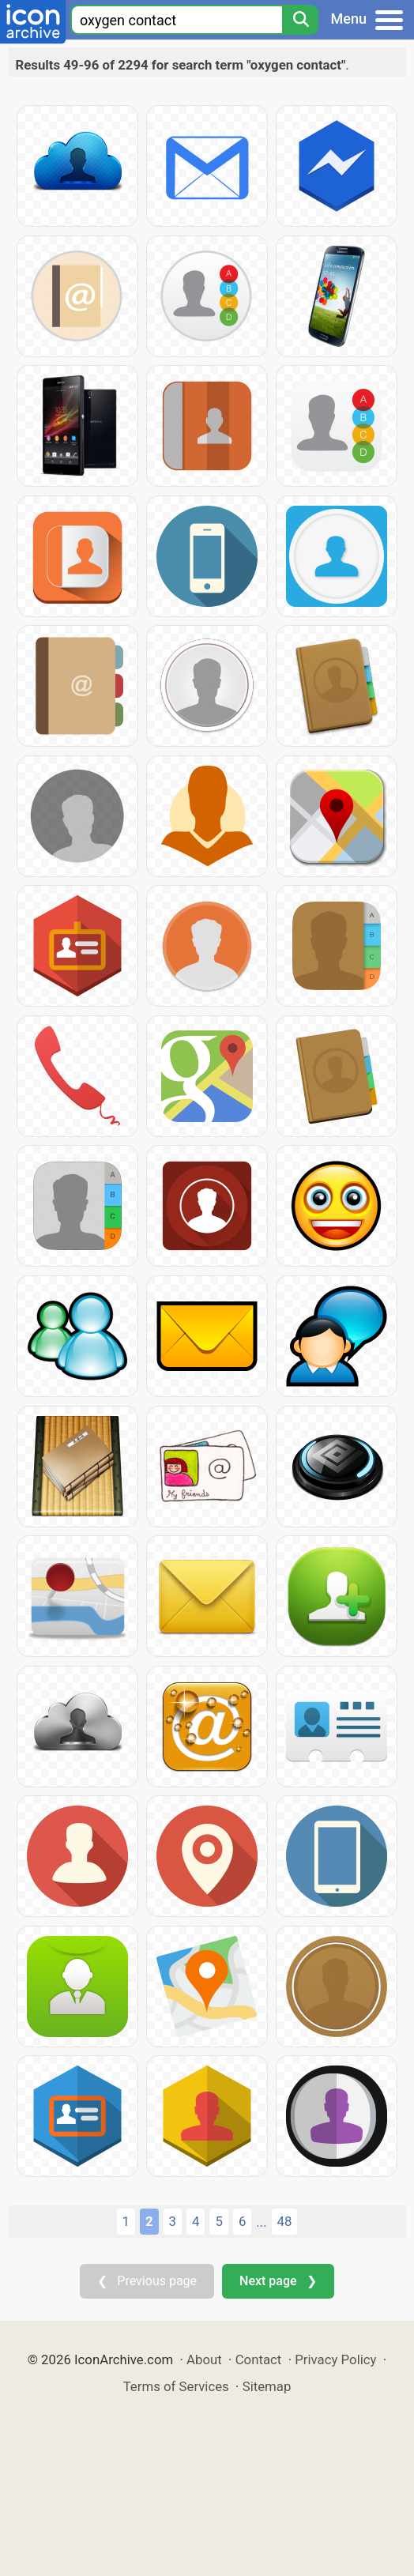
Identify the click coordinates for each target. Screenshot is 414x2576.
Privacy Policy (335, 2359)
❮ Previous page (147, 2280)
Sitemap (267, 2386)
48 (284, 2221)
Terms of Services (176, 2386)
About (204, 2359)
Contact (258, 2359)
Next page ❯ (277, 2280)
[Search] (300, 20)
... (261, 2222)
